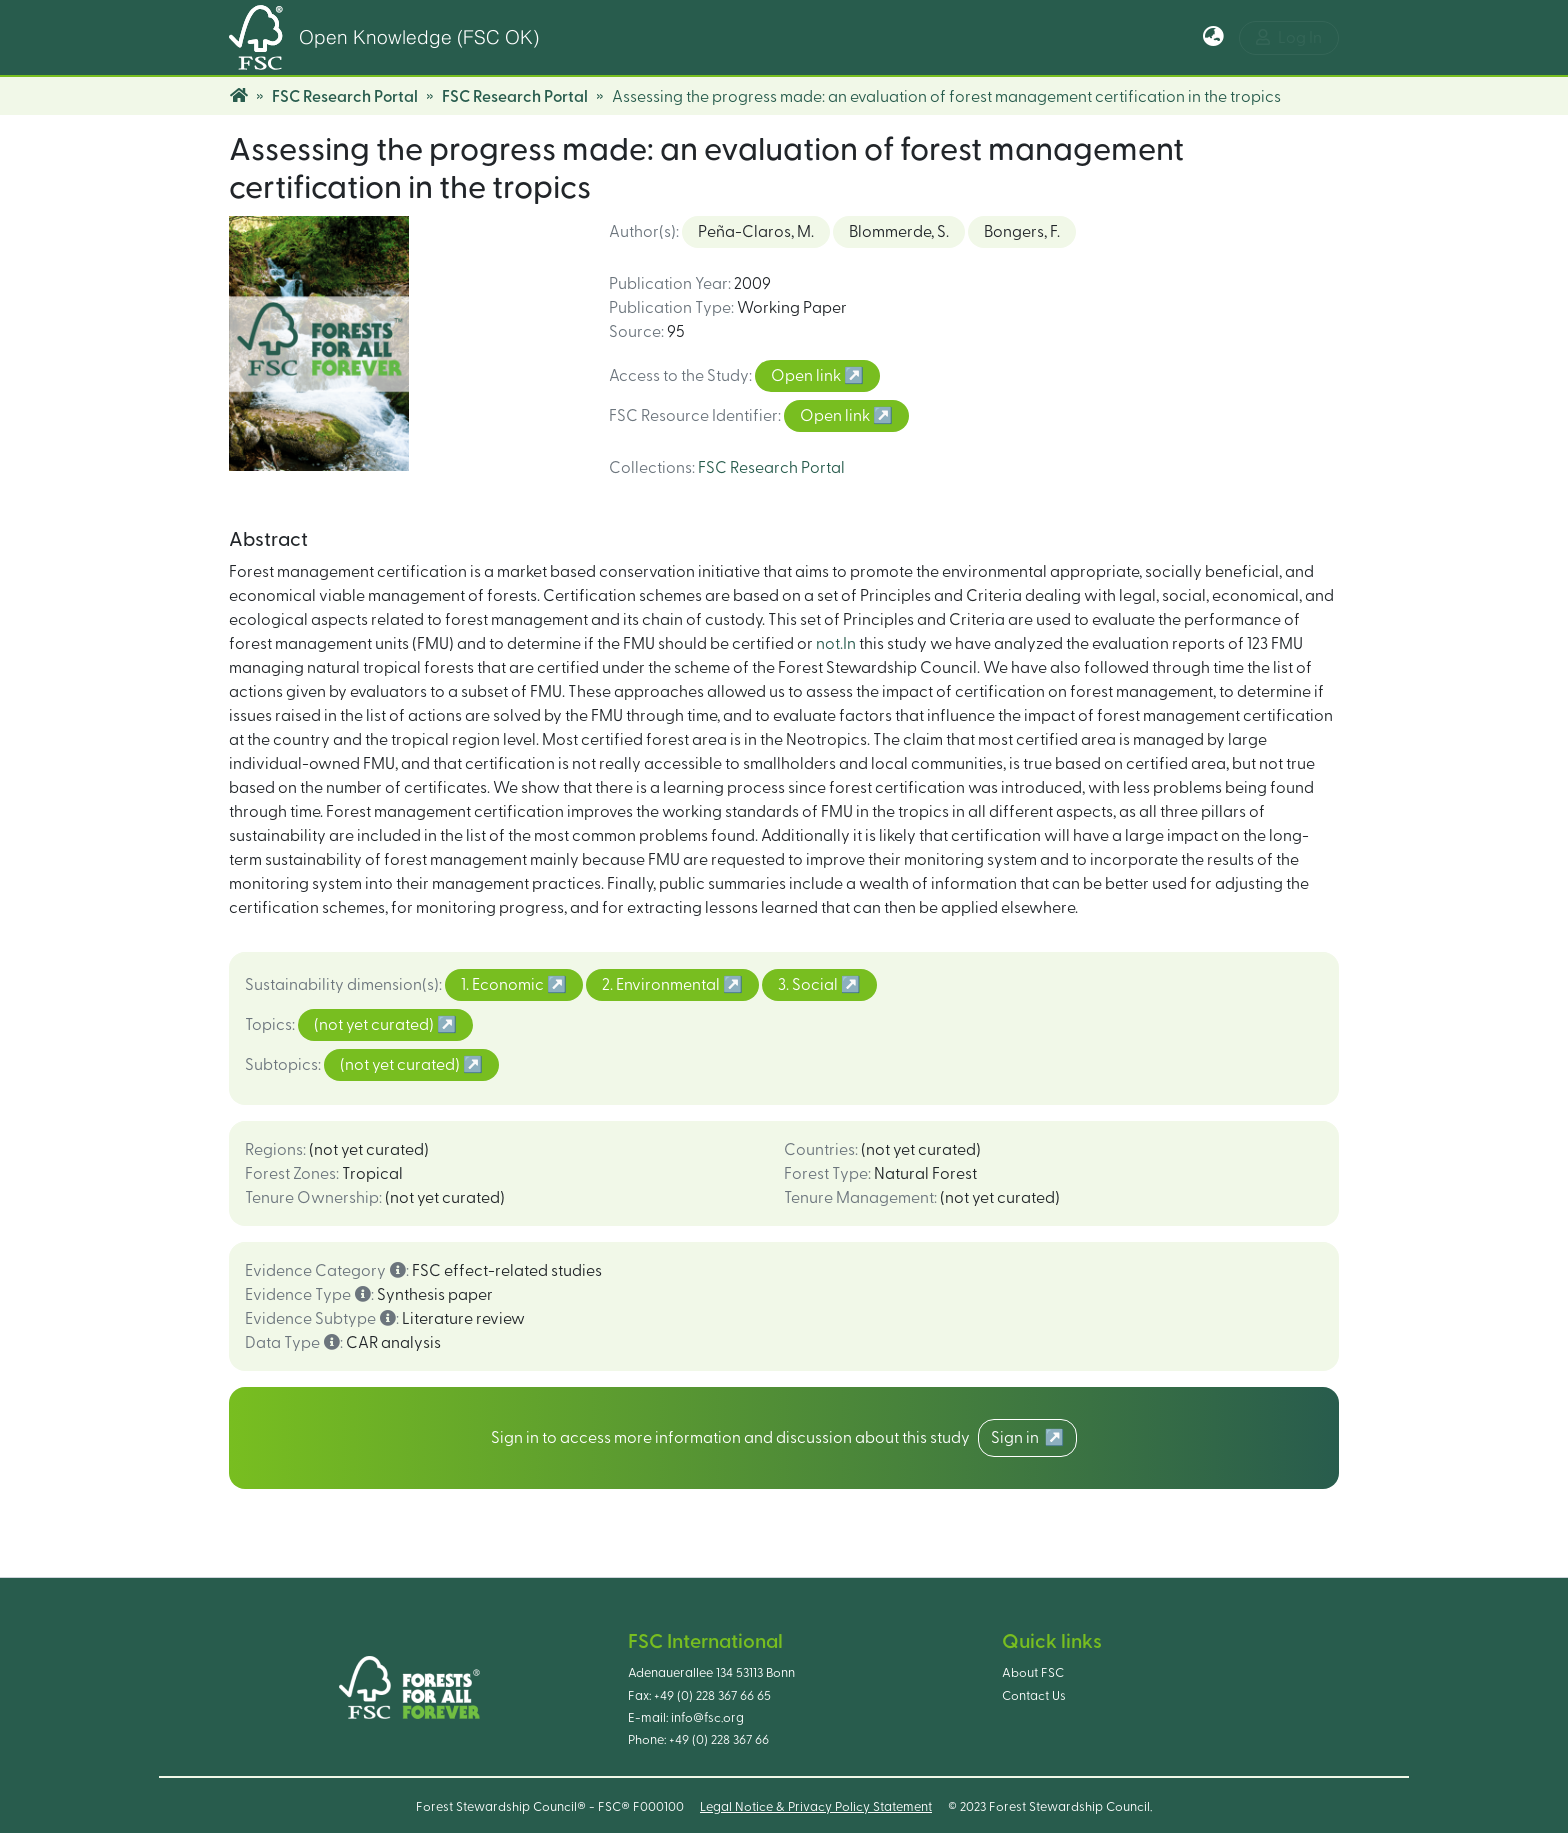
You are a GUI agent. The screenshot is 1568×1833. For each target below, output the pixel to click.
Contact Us (1034, 1696)
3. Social (809, 985)
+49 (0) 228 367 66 (719, 1740)
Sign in (1018, 1438)
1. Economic (504, 985)
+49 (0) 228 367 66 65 (712, 1696)
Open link (807, 376)
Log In (1289, 37)
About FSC (1033, 1673)
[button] (1213, 38)
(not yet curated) (375, 1025)
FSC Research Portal (345, 97)
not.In (836, 644)
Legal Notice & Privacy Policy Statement (816, 1807)
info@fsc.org (707, 1718)
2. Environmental (662, 985)
